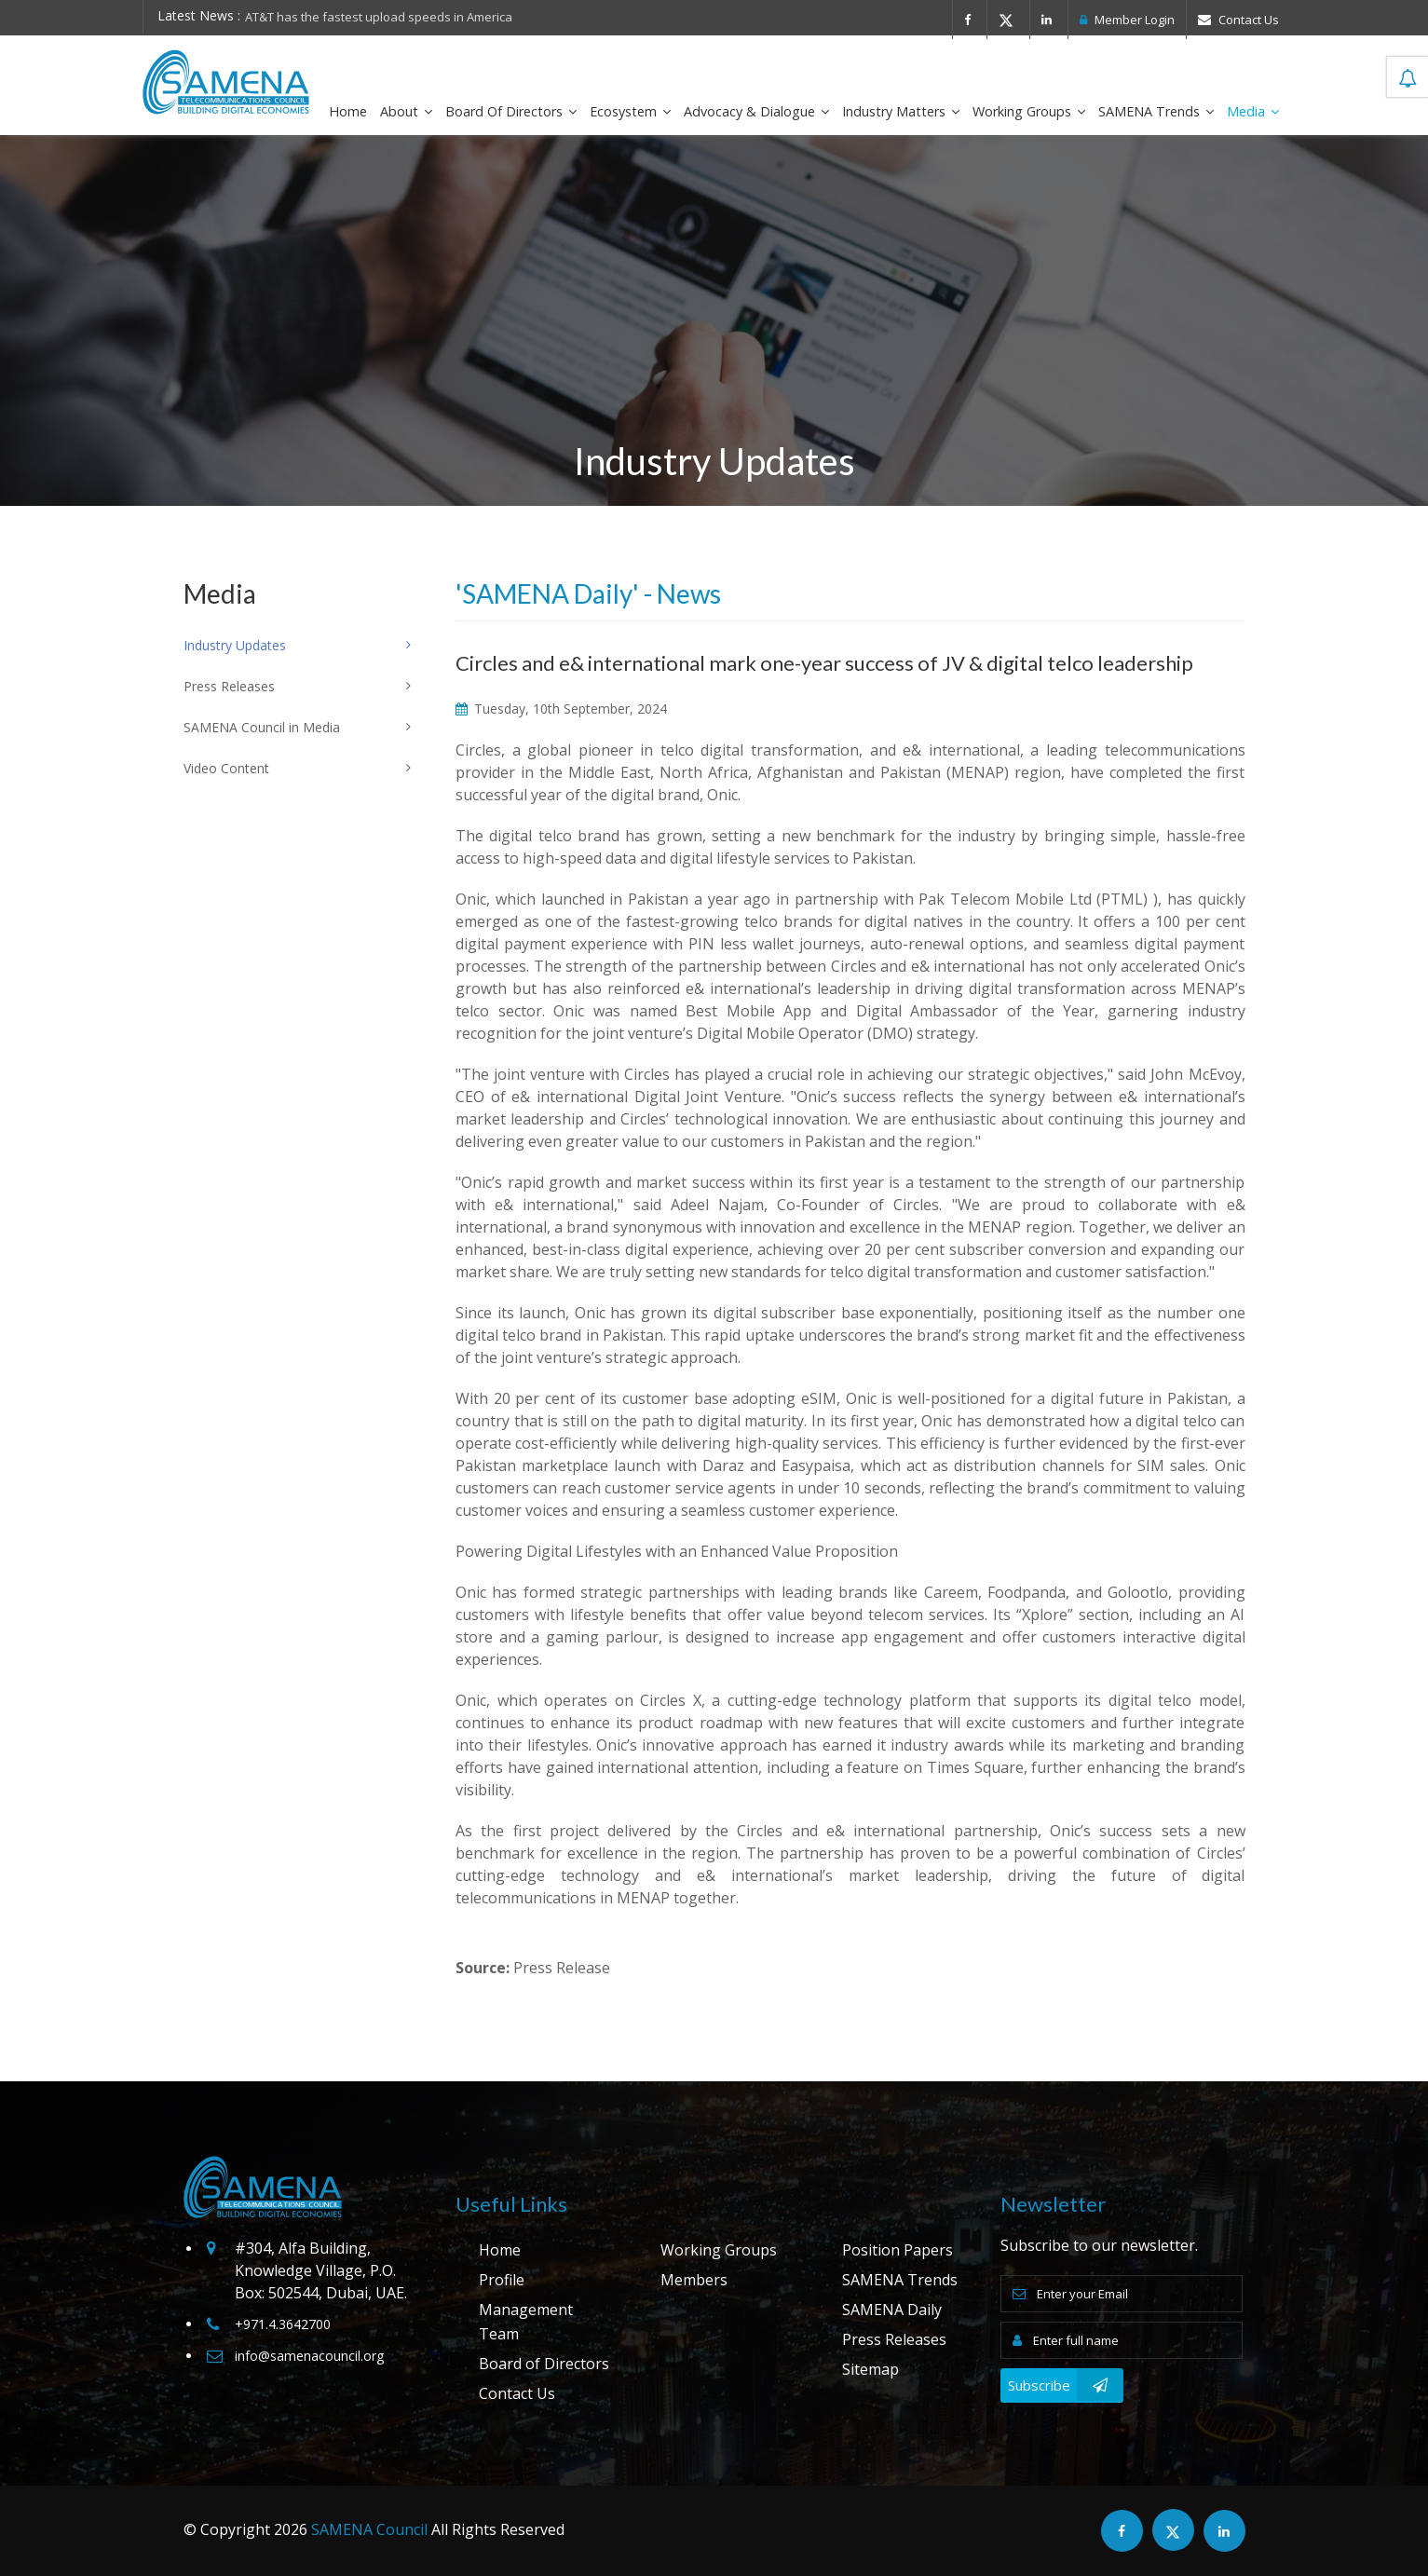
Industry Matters (900, 111)
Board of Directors (511, 111)
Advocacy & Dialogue (756, 111)
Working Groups (1028, 111)
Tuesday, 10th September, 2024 (561, 708)
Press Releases (894, 2339)
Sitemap (870, 2369)
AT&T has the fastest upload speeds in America (378, 16)
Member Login (1127, 19)
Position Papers (897, 2250)
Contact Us (1238, 19)
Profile (501, 2279)
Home (348, 111)
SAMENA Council (369, 2529)
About (406, 111)
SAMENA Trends (1156, 111)
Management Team (526, 2321)
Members (694, 2279)
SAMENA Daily (892, 2309)
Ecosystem (630, 111)
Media (1253, 111)
